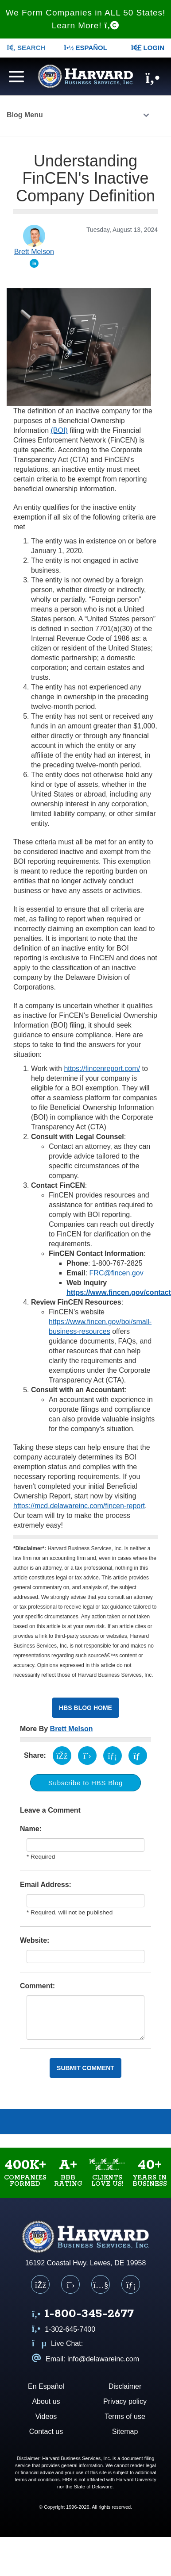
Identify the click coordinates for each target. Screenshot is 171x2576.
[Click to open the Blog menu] (146, 116)
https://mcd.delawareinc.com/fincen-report (79, 1505)
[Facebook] (40, 2284)
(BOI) (59, 430)
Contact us (46, 2431)
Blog (107, 2121)
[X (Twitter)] (70, 2284)
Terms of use (125, 2416)
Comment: (37, 1986)
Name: (31, 1829)
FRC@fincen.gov (116, 1273)
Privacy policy (125, 2401)
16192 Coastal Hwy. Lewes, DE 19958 (85, 2263)
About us (46, 2401)
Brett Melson (71, 1729)
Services (149, 2121)
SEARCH (26, 47)
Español (85, 47)
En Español (46, 2386)
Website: (34, 1940)
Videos (64, 2121)
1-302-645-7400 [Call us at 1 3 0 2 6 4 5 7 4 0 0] (63, 2329)
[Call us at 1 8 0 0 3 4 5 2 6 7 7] (83, 2314)
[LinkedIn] (130, 2284)
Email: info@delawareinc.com (85, 2359)
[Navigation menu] (14, 75)
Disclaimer (125, 2386)
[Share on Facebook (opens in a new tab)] (62, 1755)
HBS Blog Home (85, 1707)
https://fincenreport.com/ (102, 1068)
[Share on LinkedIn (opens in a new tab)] (112, 1755)
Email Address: (45, 1884)
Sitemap (125, 2431)
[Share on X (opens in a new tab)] (87, 1755)
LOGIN (148, 47)
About (21, 2121)
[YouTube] (100, 2284)
